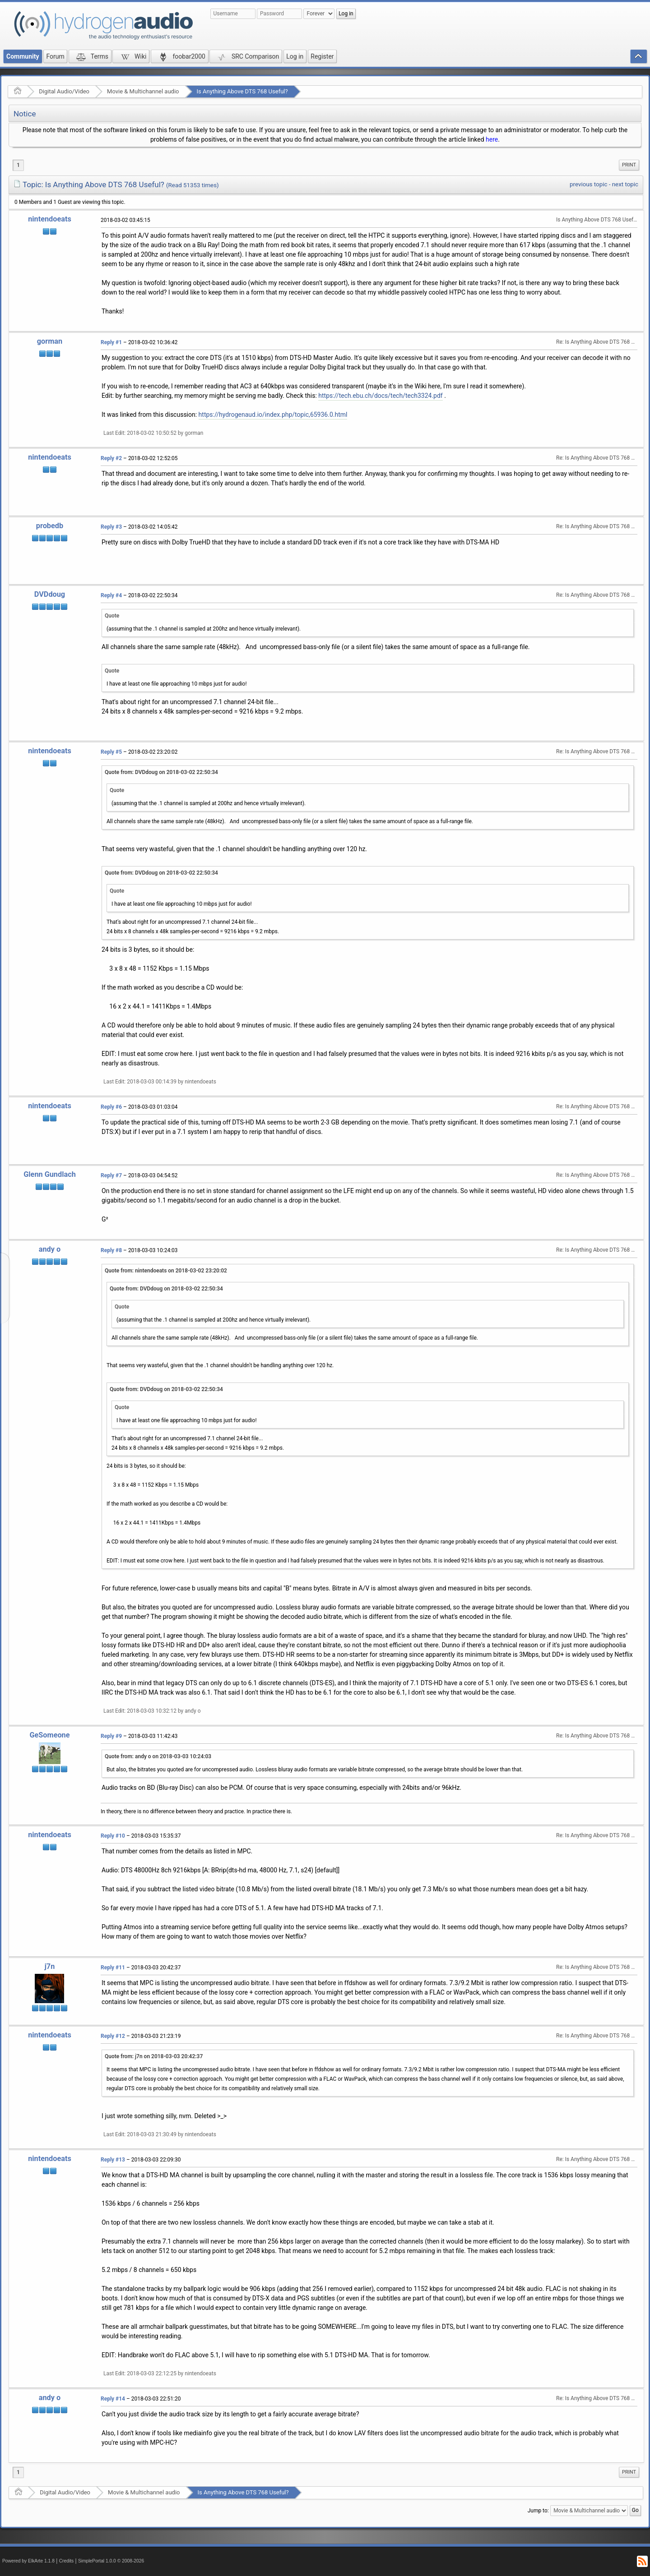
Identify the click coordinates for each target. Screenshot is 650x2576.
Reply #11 (113, 1967)
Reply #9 (111, 1736)
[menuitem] (629, 165)
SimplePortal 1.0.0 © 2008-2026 (111, 2560)
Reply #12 (113, 2036)
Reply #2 (111, 458)
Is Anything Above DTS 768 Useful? (242, 91)
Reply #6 (111, 1107)
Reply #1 (111, 342)
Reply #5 (111, 752)
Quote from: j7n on (154, 2056)
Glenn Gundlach (49, 1174)
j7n (50, 1966)
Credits (66, 2560)
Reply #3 (111, 527)
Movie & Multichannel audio (143, 91)
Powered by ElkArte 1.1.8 (28, 2560)
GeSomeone (49, 1735)
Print (629, 165)
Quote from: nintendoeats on (166, 1270)
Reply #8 (111, 1250)
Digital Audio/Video (64, 91)
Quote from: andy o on (158, 1756)
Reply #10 (113, 1836)
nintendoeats (49, 219)
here (492, 139)
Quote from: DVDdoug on (161, 772)
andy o (49, 1249)
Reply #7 (111, 1175)
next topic (625, 184)
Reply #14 (113, 2399)
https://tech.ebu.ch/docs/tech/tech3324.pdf (380, 395)
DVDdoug (49, 594)
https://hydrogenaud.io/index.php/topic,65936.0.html (273, 414)
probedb (49, 525)
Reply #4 (111, 595)
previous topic (588, 184)
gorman (49, 341)
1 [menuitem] (18, 165)
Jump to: (538, 2510)
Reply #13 (113, 2160)
